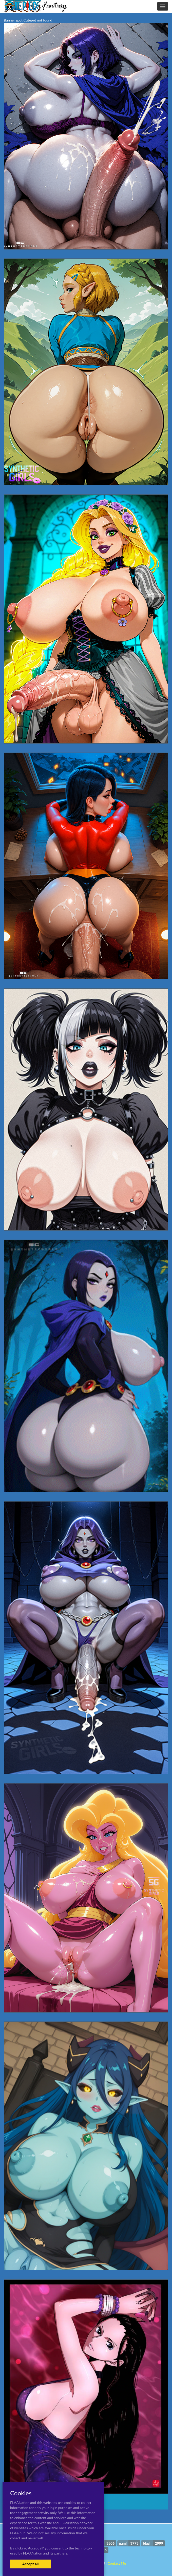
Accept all (30, 2564)
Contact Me (117, 2563)
